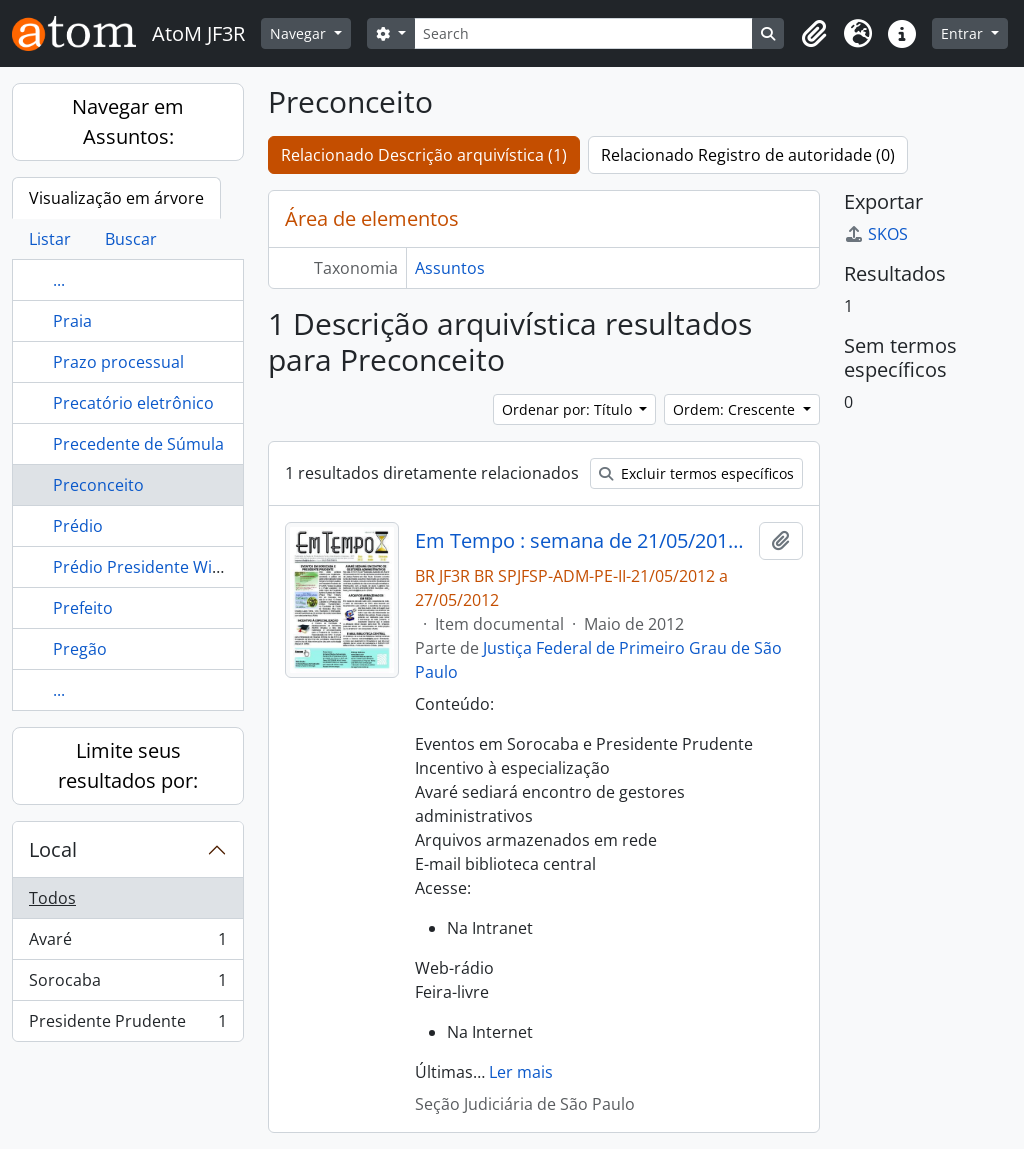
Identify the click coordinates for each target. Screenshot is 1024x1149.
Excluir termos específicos (696, 473)
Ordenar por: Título (569, 409)
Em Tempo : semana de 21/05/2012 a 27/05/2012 (583, 541)
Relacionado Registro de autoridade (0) (748, 155)
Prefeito (83, 608)
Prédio (78, 526)
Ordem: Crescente (736, 409)
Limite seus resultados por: (128, 765)
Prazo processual (118, 362)
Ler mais (521, 1072)
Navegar (300, 33)
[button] (814, 34)
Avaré (127, 943)
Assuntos (450, 268)
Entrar (964, 33)
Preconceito (98, 485)
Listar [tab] (50, 239)
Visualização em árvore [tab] (116, 198)
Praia (72, 321)
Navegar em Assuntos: (128, 121)
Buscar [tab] (131, 239)
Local (53, 849)
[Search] (584, 33)
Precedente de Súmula (138, 444)
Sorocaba (127, 984)
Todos (52, 898)
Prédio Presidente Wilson (148, 567)
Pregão (80, 649)
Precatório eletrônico (133, 403)
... (59, 280)
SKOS (876, 234)
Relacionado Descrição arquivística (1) (424, 155)
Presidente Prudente (127, 1025)
